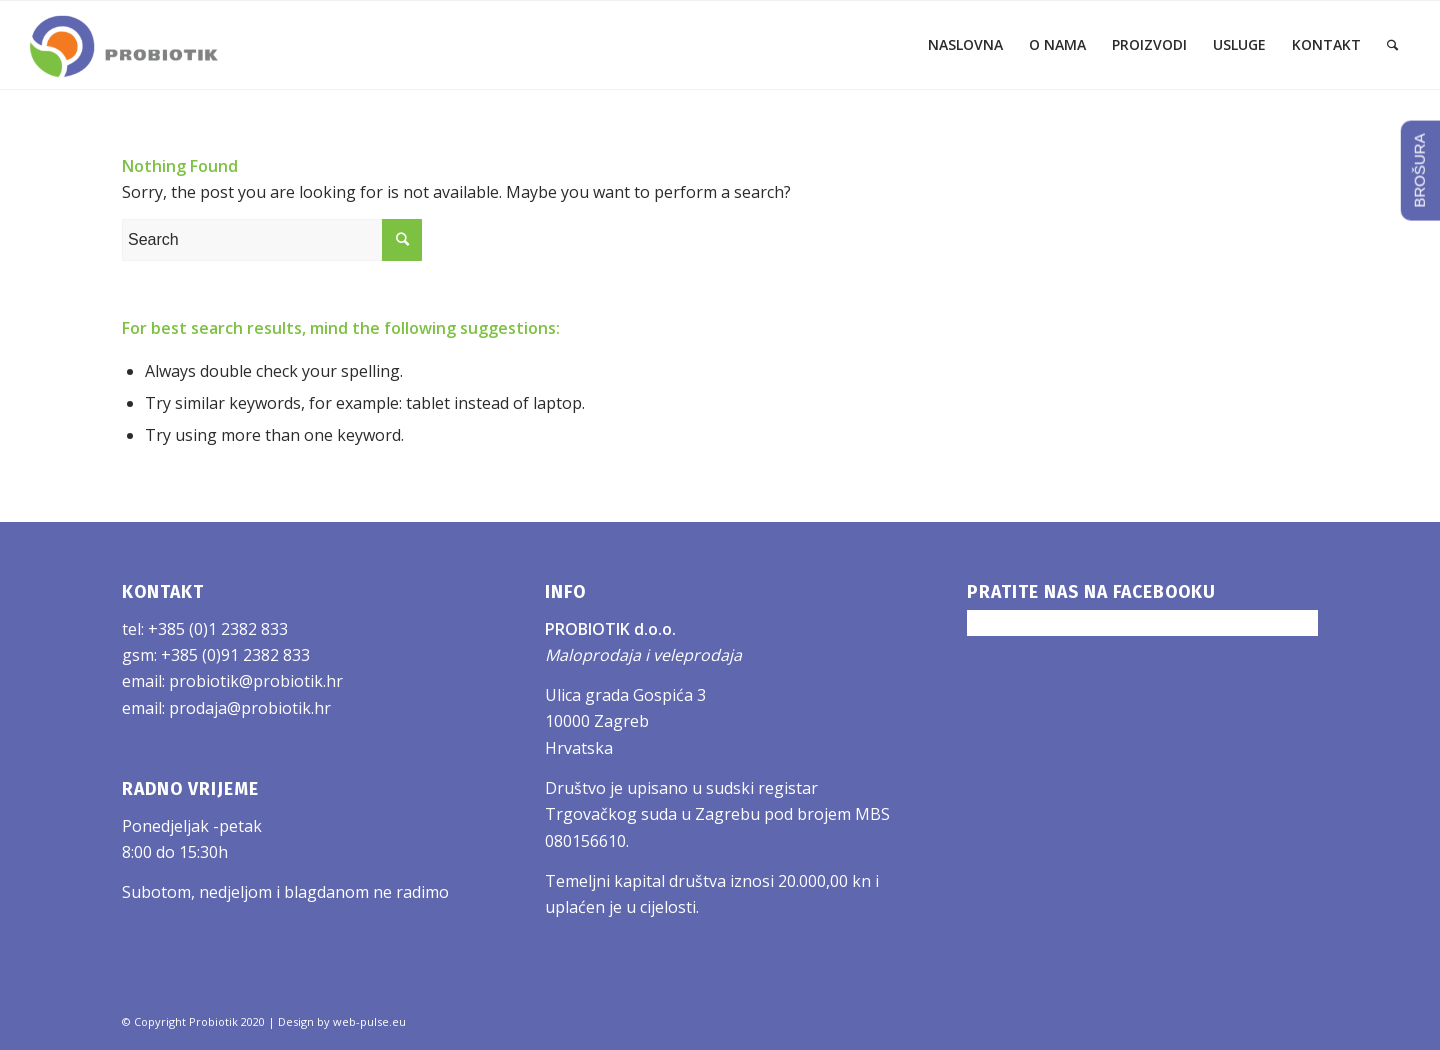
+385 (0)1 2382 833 (218, 629)
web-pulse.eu (369, 1021)
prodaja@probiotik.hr (250, 708)
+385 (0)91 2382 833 (235, 655)
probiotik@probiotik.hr (256, 681)
